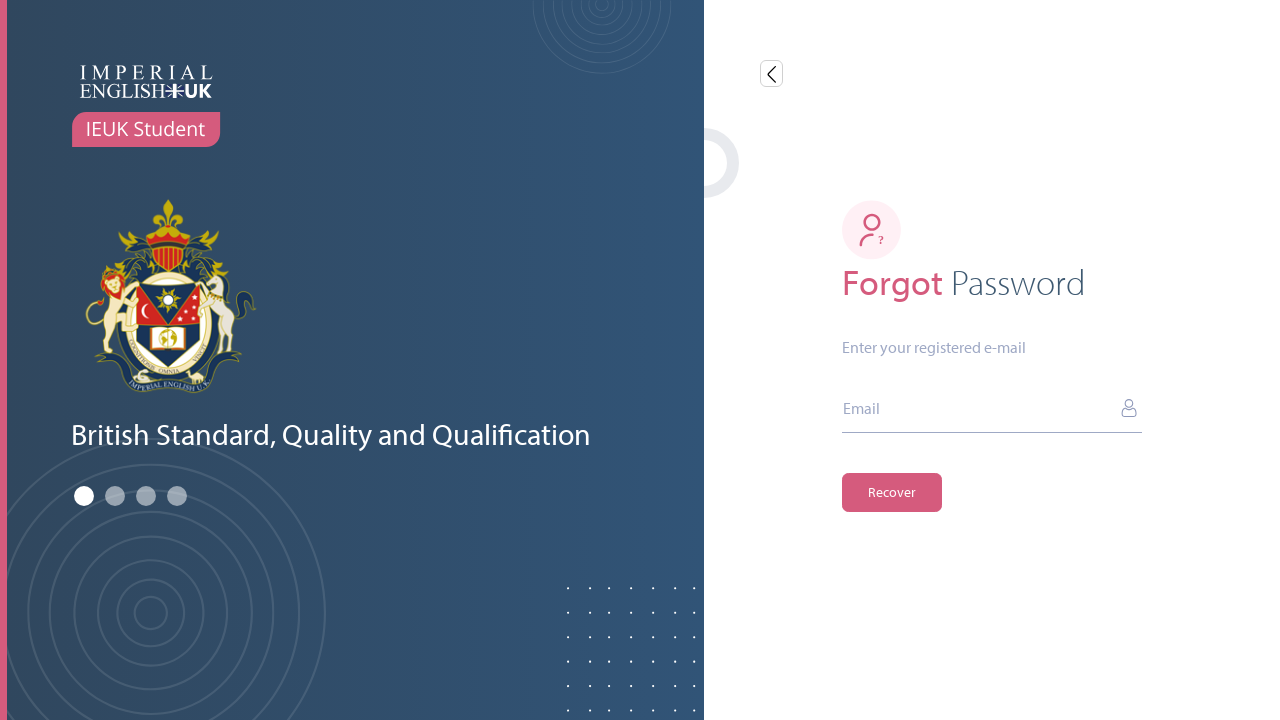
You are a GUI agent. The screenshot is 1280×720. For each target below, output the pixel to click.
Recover (892, 492)
